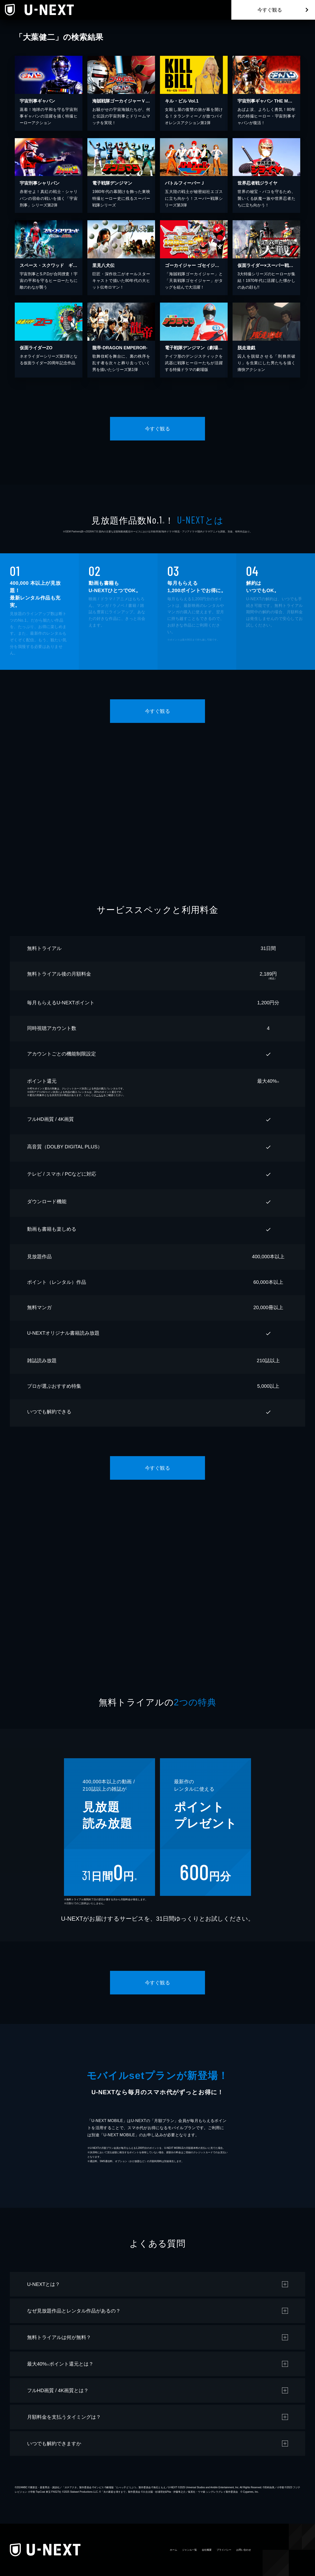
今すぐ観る (269, 10)
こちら (99, 1095)
